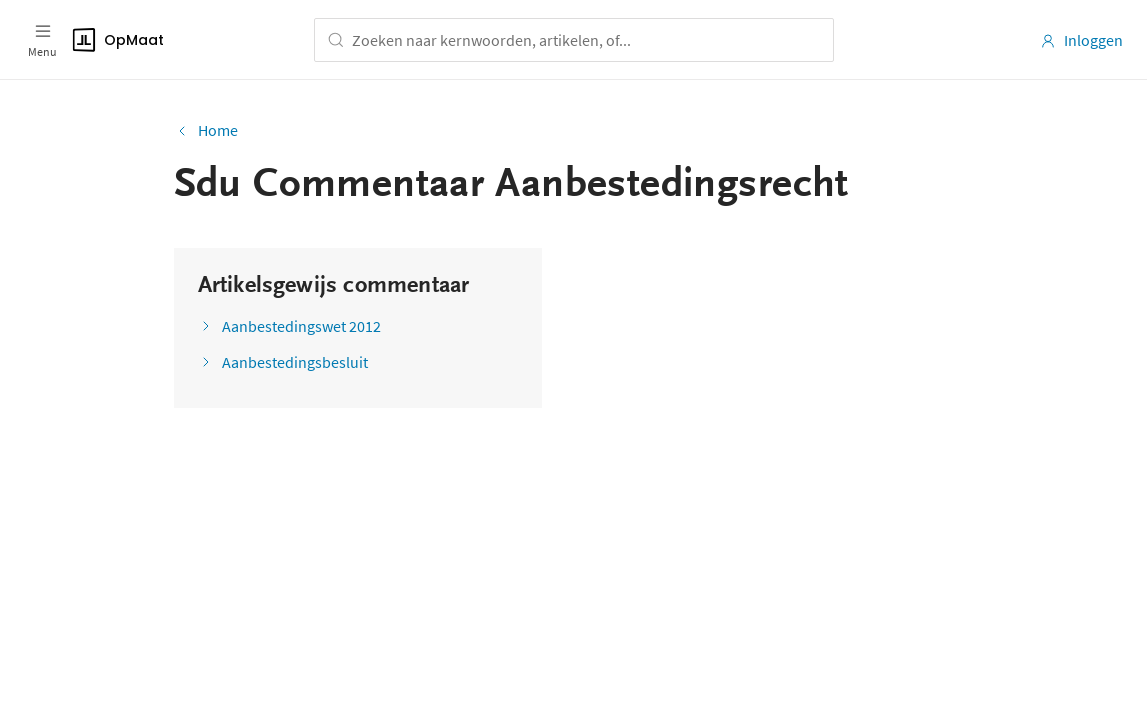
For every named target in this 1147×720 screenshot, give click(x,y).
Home (206, 130)
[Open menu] (42, 40)
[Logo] (177, 40)
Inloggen (1081, 40)
